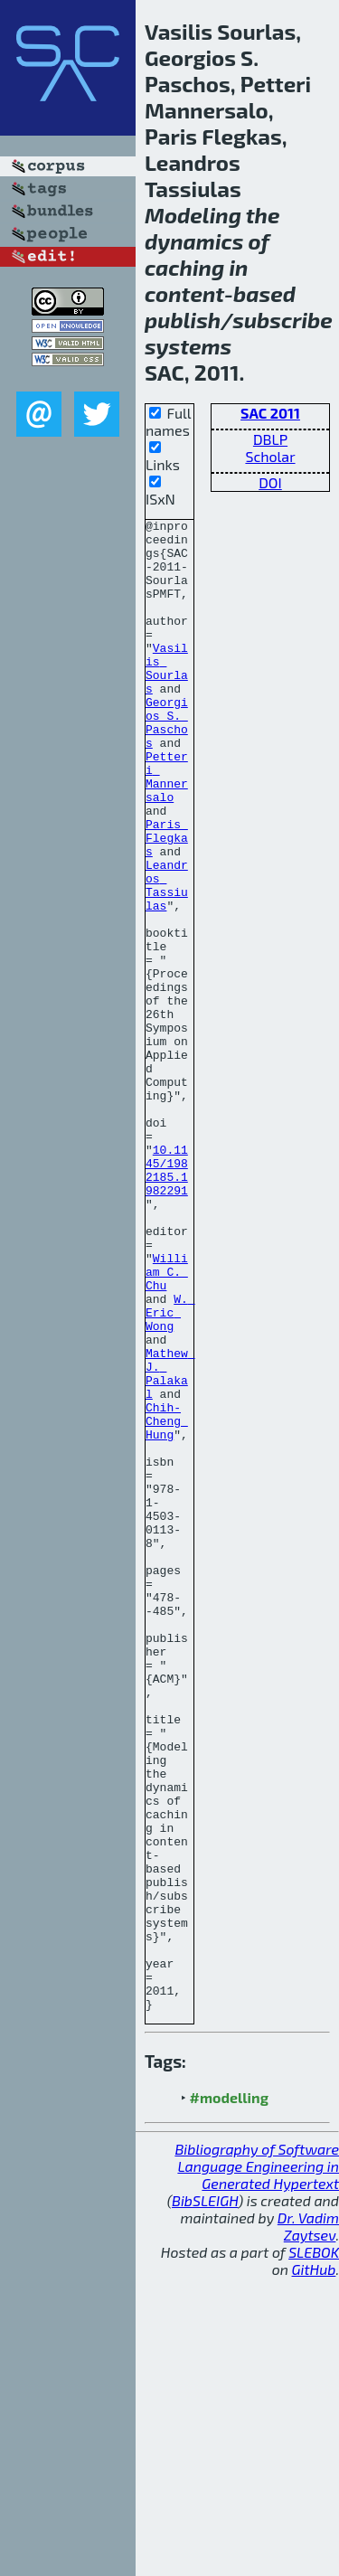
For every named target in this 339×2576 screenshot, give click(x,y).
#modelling (229, 2395)
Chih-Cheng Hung (167, 1602)
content (184, 293)
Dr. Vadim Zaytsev (308, 2524)
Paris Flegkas (167, 902)
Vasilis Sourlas (167, 698)
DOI (270, 482)
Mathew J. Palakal (170, 1545)
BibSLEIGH (205, 2498)
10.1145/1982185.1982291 (167, 1301)
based (264, 293)
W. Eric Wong (170, 1472)
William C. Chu (167, 1423)
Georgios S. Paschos (167, 764)
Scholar (270, 456)
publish (183, 320)
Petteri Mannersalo (167, 829)
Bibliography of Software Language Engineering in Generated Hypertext (256, 2464)
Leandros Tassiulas (167, 959)
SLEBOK (313, 2550)
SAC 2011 (270, 412)
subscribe (282, 320)
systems (188, 346)
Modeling (193, 215)
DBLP (270, 439)
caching (184, 267)
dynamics (194, 241)
